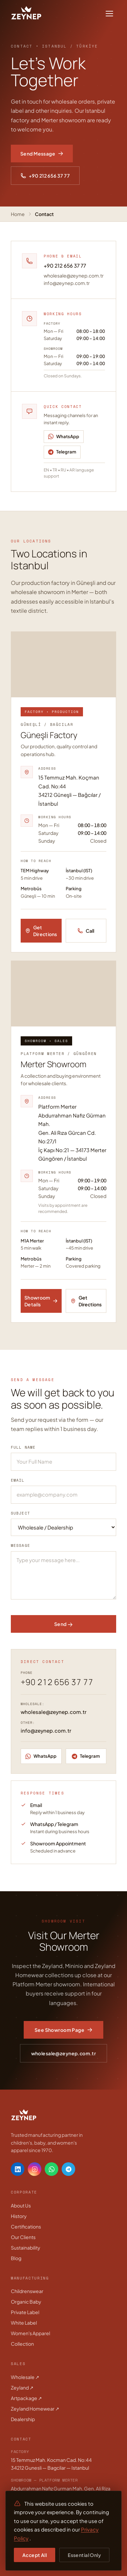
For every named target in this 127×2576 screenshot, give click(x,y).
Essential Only (84, 2555)
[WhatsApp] (64, 436)
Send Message (41, 153)
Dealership (23, 2419)
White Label (24, 2323)
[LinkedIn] (17, 2169)
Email (18, 1480)
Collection (22, 2344)
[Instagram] (34, 2169)
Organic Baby (26, 2301)
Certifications (26, 2226)
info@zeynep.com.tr (67, 283)
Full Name (23, 1447)
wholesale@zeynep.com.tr (74, 275)
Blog (16, 2258)
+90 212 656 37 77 (45, 176)
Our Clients (23, 2237)
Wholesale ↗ (25, 2377)
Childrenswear (27, 2291)
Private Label (25, 2312)
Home (18, 214)
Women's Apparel (30, 2333)
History (19, 2216)
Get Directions (41, 930)
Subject (20, 1513)
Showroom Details (41, 1300)
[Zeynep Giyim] (26, 13)
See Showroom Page (63, 2030)
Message (20, 1545)
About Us (21, 2205)
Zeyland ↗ (22, 2387)
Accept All (34, 2555)
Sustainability (25, 2247)
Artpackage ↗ (26, 2398)
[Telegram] (62, 452)
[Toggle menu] (109, 13)
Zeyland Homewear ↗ (35, 2408)
